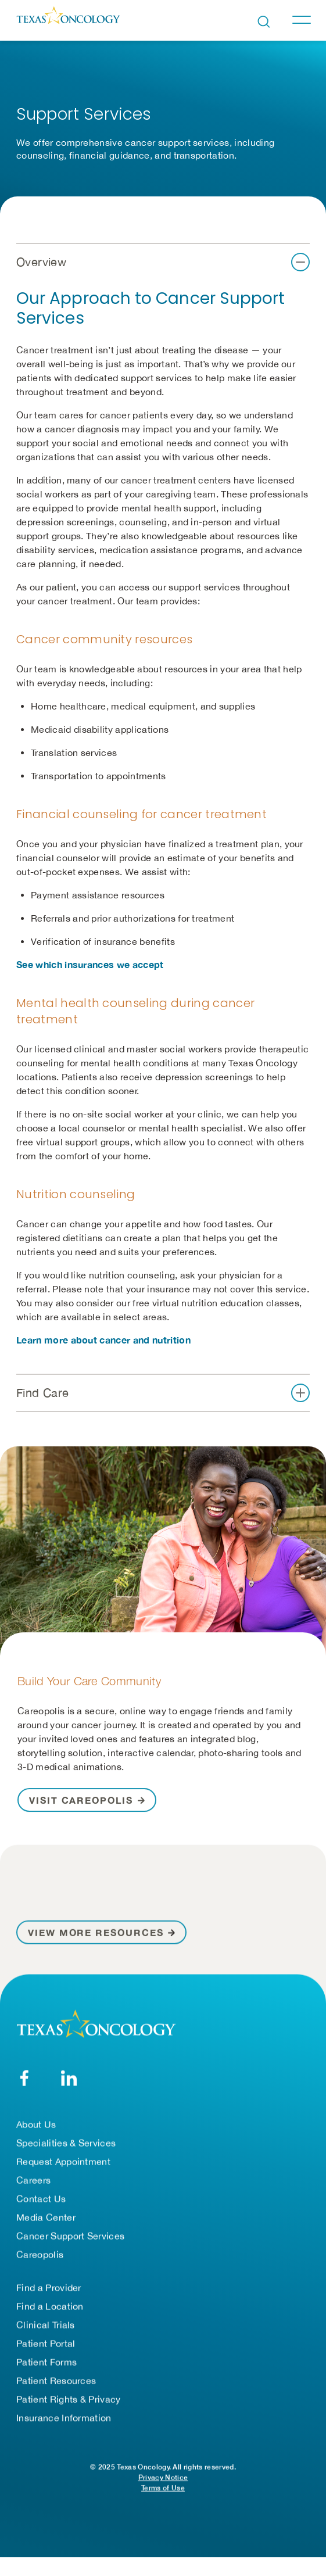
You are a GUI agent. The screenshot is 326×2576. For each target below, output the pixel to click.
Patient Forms (46, 2362)
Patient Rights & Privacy (68, 2399)
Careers (33, 2180)
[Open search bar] (263, 22)
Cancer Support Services (70, 2236)
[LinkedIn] (69, 2078)
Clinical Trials (45, 2325)
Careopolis (39, 2254)
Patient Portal (45, 2343)
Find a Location (50, 2306)
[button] (163, 262)
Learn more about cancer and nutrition (103, 1339)
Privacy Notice (163, 2477)
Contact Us (41, 2199)
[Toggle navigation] (301, 20)
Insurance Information (64, 2418)
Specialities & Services (66, 2143)
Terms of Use (163, 2488)
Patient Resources (56, 2381)
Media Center (46, 2217)
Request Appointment (63, 2161)
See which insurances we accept (90, 964)
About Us (36, 2124)
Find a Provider (48, 2288)
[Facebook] (24, 2078)
